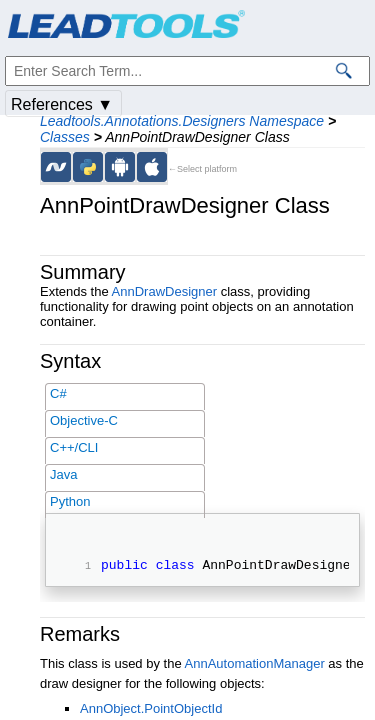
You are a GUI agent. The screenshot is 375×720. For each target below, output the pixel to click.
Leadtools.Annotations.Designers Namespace (182, 121)
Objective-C (84, 420)
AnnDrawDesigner (165, 291)
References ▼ (62, 104)
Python (70, 501)
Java (63, 474)
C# (58, 393)
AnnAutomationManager (255, 666)
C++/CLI (74, 447)
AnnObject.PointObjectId (151, 711)
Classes (65, 137)
